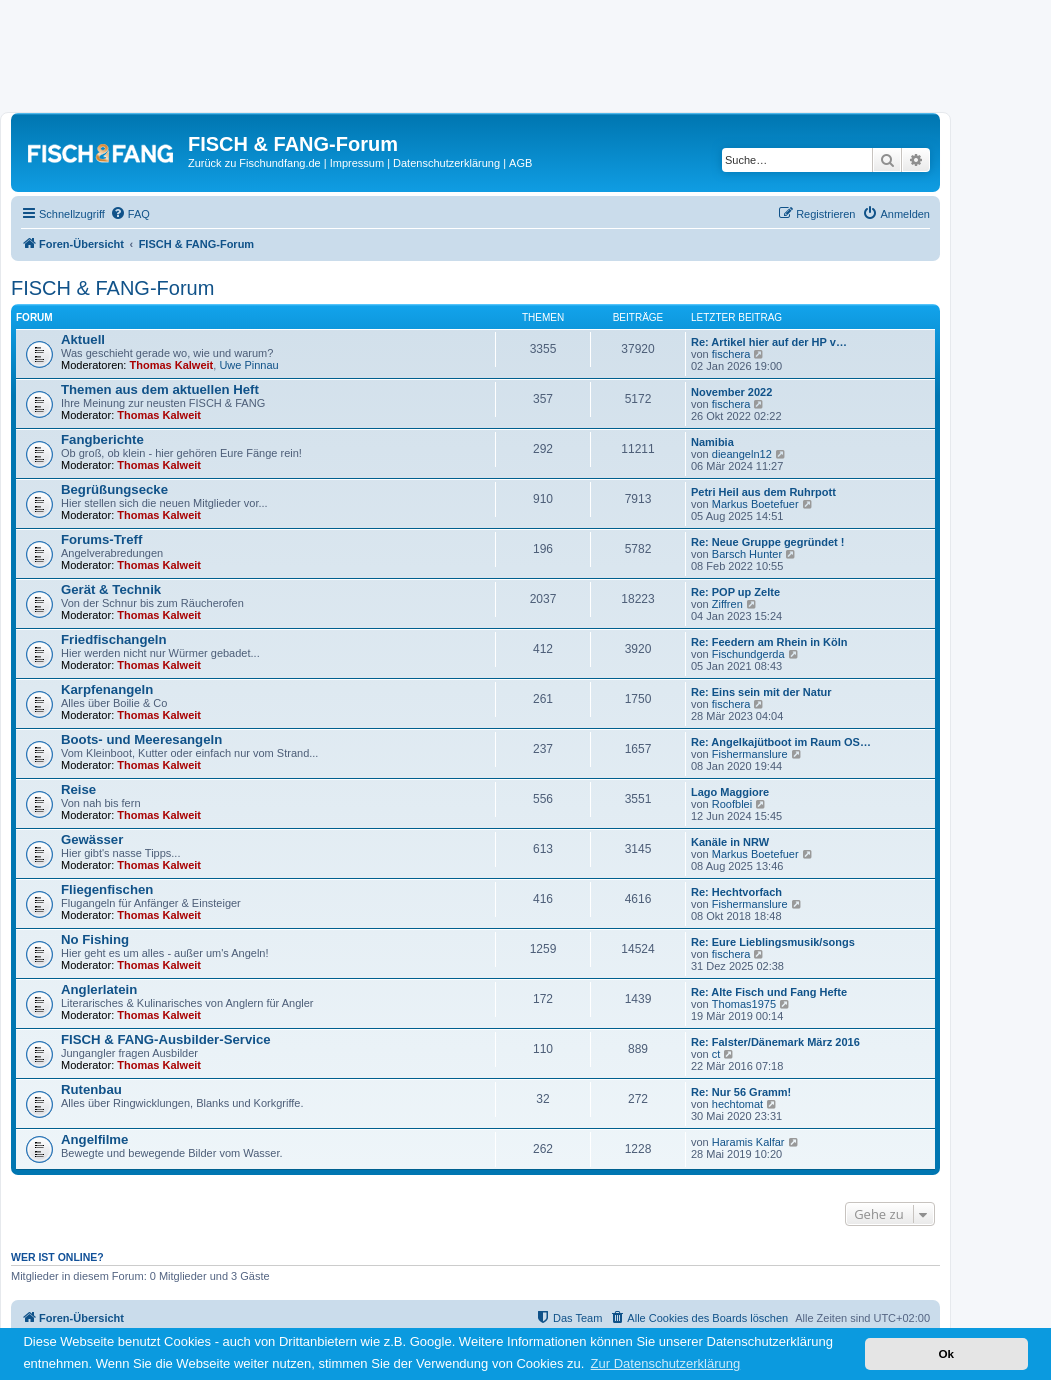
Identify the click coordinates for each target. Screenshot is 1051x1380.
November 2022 (731, 392)
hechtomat (737, 1104)
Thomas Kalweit (172, 365)
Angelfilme (94, 1139)
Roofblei (732, 804)
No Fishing (95, 939)
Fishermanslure (750, 754)
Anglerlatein (99, 989)
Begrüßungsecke (114, 489)
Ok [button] (946, 1353)
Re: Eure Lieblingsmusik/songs (773, 942)
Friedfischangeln (114, 639)
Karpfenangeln (107, 689)
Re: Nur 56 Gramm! (741, 1092)
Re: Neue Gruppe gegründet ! (767, 542)
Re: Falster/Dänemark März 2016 (775, 1042)
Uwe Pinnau (248, 365)
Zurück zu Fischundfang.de (254, 163)
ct (716, 1054)
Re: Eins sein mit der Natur (761, 692)
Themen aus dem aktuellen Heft (160, 389)
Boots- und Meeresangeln (141, 739)
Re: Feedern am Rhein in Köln (769, 642)
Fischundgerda (748, 654)
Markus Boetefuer (755, 504)
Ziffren (727, 604)
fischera (731, 354)
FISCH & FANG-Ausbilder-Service (166, 1039)
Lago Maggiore (730, 792)
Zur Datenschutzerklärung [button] (666, 1363)
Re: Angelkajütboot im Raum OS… (781, 742)
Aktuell (83, 339)
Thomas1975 (744, 1004)
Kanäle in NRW (730, 842)
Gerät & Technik (111, 589)
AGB (520, 163)
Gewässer (92, 839)
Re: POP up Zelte (735, 592)
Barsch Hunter (747, 554)
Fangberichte (102, 439)
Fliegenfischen (107, 889)
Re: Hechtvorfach (736, 892)
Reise (78, 789)
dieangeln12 (742, 454)
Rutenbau (91, 1089)
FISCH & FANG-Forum (112, 288)
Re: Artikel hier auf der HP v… (769, 342)
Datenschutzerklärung (446, 163)
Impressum (357, 163)
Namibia (712, 442)
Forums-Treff (101, 539)
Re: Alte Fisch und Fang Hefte (769, 992)
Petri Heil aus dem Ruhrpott (763, 492)
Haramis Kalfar (748, 1142)
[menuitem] (130, 214)
